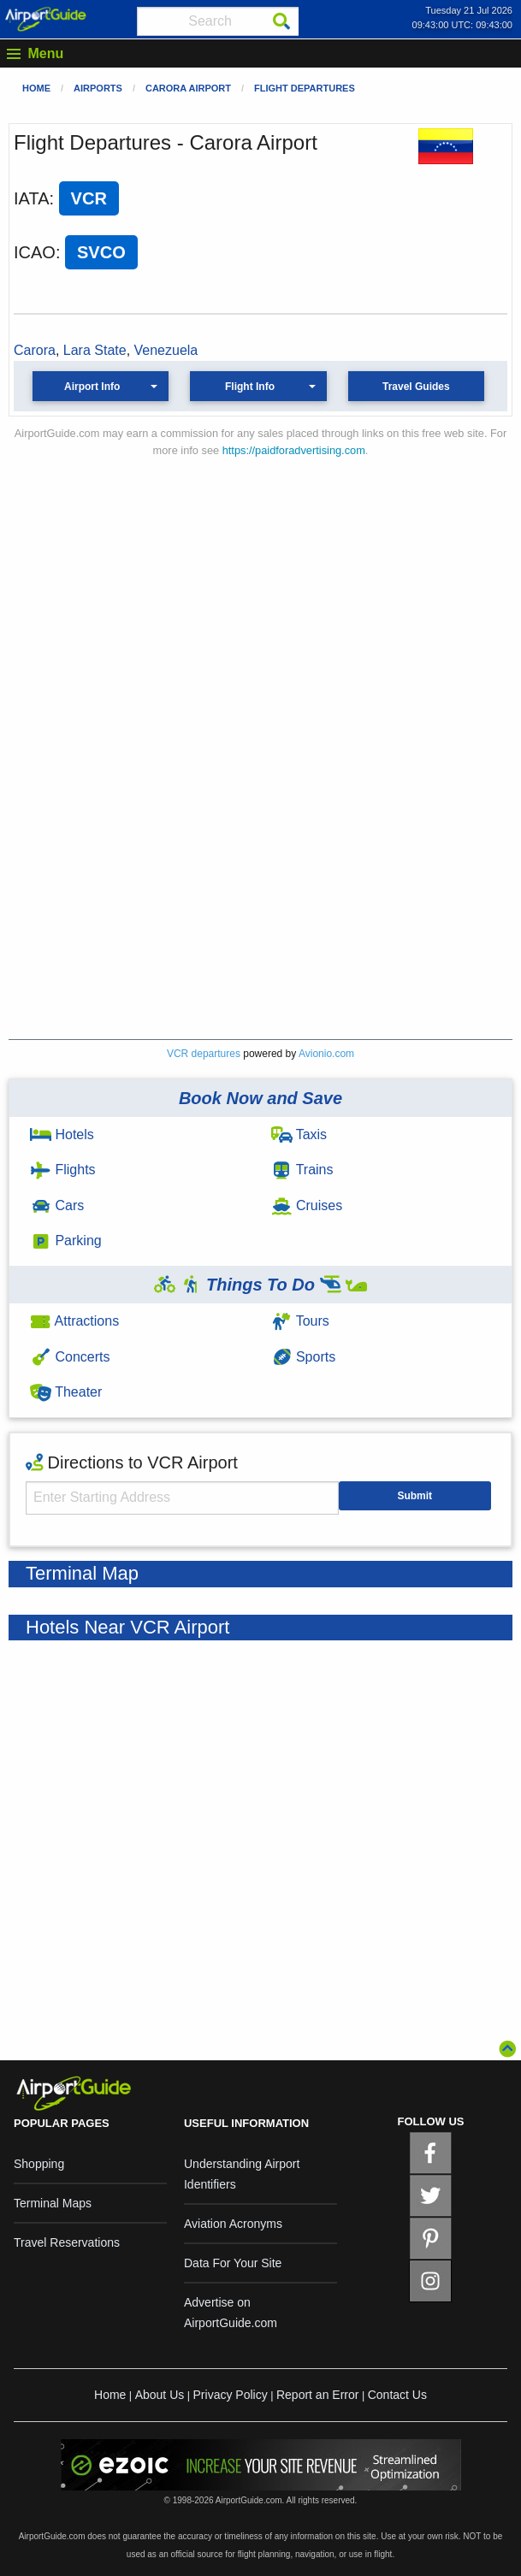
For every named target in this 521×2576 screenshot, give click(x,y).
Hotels (62, 1134)
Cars (57, 1205)
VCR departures (203, 1054)
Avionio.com (326, 1054)
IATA (31, 198)
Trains (302, 1169)
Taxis (299, 1134)
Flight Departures (304, 88)
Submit (414, 1496)
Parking (66, 1240)
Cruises (307, 1205)
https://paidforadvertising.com (293, 450)
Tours (300, 1321)
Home (36, 88)
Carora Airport (188, 88)
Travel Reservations (67, 2242)
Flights (63, 1169)
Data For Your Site (232, 2263)
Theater (66, 1392)
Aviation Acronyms (233, 2223)
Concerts (70, 1357)
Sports (303, 1357)
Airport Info (92, 387)
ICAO (35, 252)
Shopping (39, 2164)
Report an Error (317, 2395)
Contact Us (397, 2395)
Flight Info (250, 387)
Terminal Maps (53, 2203)
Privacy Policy (230, 2395)
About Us (160, 2395)
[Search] (281, 21)
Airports (98, 88)
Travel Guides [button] (416, 387)
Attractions (74, 1321)
